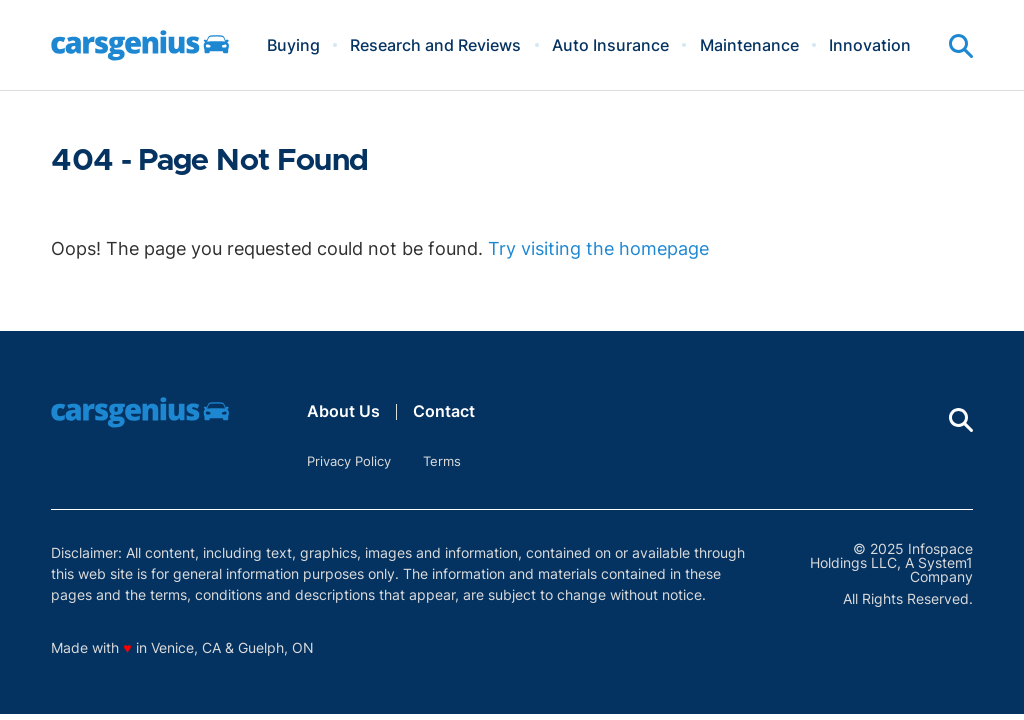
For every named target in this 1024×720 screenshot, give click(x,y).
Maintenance (749, 45)
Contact (444, 411)
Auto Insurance (610, 45)
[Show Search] (961, 46)
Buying (293, 45)
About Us (343, 411)
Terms (442, 461)
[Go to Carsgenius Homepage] (140, 45)
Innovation (870, 45)
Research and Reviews (435, 45)
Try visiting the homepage (598, 248)
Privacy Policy (349, 461)
